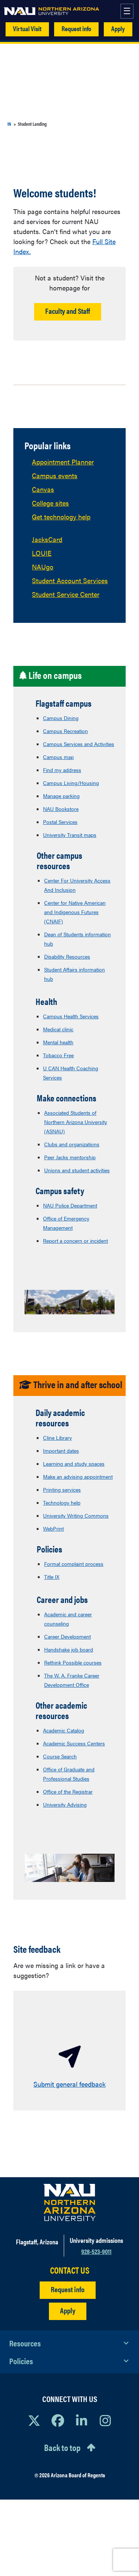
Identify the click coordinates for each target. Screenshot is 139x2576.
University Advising (65, 1804)
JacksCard (47, 539)
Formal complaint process (73, 1563)
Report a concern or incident (75, 1240)
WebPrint (53, 1528)
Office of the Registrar (68, 1791)
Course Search (60, 1756)
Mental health (58, 1042)
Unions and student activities (77, 1170)
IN (9, 123)
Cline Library (57, 1437)
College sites (50, 502)
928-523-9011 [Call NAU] (96, 2251)
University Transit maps (69, 834)
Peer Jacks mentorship (70, 1157)
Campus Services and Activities (78, 744)
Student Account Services (70, 580)
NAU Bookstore (61, 808)
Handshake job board (68, 1649)
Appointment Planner (63, 461)
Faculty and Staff (67, 310)
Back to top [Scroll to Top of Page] (62, 2447)
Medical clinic (58, 1029)
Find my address (62, 769)
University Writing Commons (76, 1515)
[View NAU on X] (34, 2420)
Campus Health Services (71, 1016)
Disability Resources (67, 956)
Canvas (43, 489)
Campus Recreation (65, 731)
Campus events (54, 475)
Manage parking (61, 795)
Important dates (61, 1450)
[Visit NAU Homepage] (69, 2202)
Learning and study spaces (74, 1463)
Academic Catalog (63, 1730)
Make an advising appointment (78, 1476)
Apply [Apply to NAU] (67, 2310)
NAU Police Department (70, 1205)
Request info (76, 28)
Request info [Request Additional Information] (68, 2289)
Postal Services (60, 821)
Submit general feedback (69, 2084)
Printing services (62, 1489)
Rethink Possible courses (73, 1662)
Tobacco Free (58, 1055)
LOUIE (42, 553)
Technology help (61, 1502)
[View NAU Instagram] (105, 2420)
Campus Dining (61, 718)
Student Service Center (65, 594)
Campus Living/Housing (71, 782)
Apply (118, 28)
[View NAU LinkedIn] (81, 2420)
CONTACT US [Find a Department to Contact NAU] (69, 2270)
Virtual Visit (27, 28)
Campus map (58, 756)
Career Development (67, 1636)
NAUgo (42, 566)
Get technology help (61, 516)
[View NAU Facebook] (57, 2420)
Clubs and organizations (71, 1144)
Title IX (51, 1576)
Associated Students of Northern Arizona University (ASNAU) (75, 1122)
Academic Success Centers (74, 1743)
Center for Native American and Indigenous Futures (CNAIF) (75, 912)
